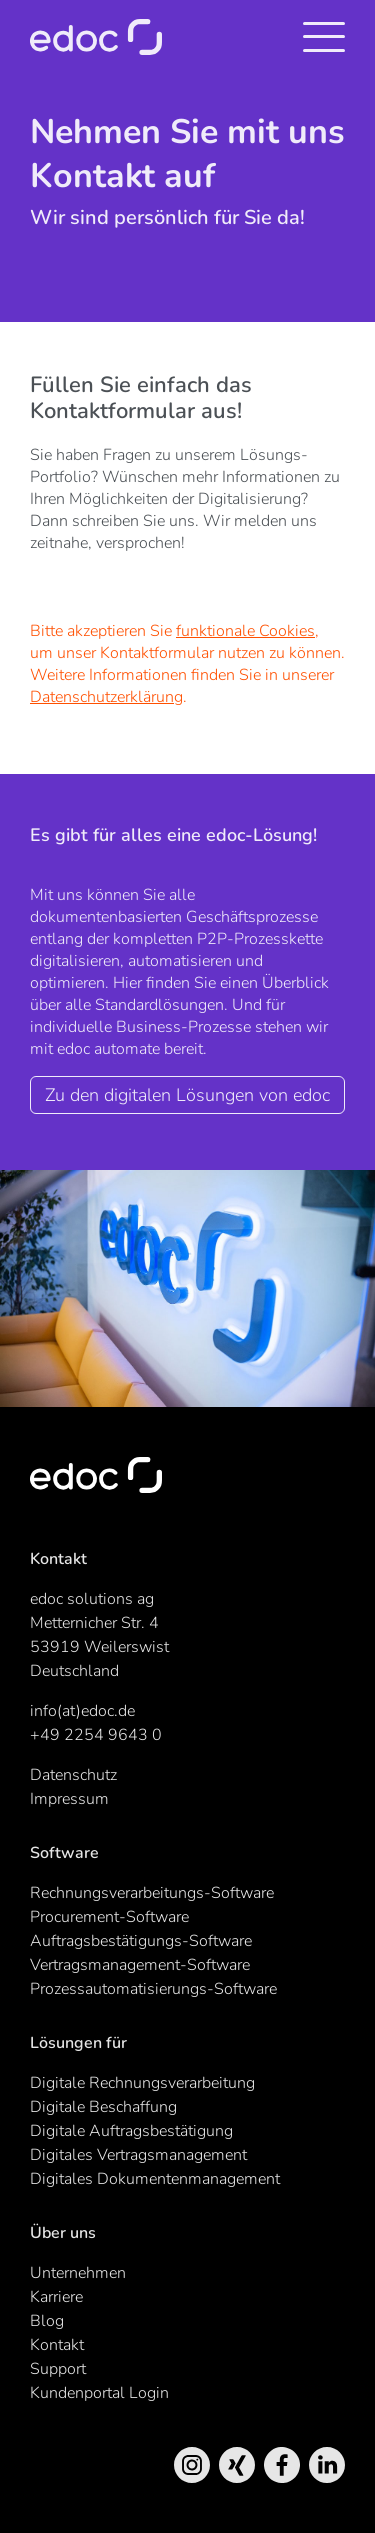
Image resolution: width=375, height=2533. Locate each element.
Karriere (56, 2297)
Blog (47, 2321)
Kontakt (57, 2345)
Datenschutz (73, 1775)
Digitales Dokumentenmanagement (155, 2179)
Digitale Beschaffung (103, 2107)
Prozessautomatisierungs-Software (153, 1989)
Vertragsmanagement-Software (140, 1965)
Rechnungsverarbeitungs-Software (152, 1893)
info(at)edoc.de (82, 1711)
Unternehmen (78, 2273)
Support (58, 2369)
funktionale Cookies (245, 631)
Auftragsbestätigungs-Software (141, 1941)
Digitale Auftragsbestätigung (131, 2131)
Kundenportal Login (99, 2393)
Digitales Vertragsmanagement (138, 2155)
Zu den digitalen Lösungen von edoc (187, 1095)
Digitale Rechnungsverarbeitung (142, 2083)
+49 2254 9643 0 (96, 1735)
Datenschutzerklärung (106, 697)
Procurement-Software (109, 1917)
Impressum (69, 1799)
